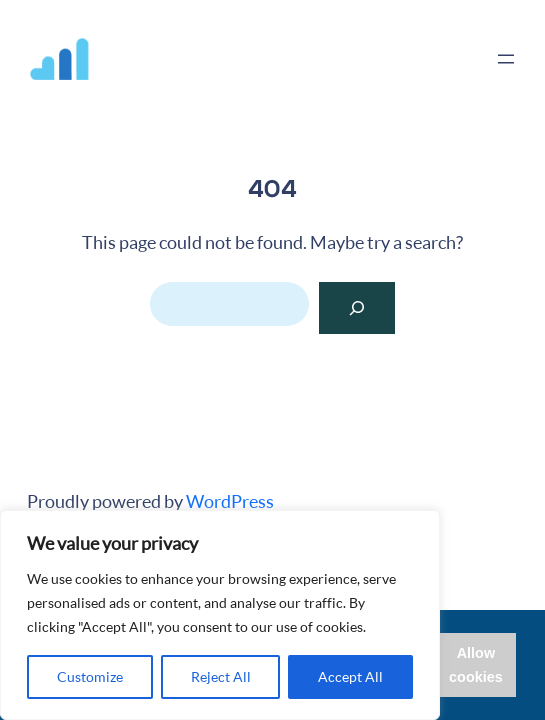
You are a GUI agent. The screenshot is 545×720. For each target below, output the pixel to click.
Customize (90, 676)
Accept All (350, 676)
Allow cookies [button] (476, 665)
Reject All (221, 676)
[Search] (357, 308)
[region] (220, 615)
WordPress (230, 501)
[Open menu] (506, 59)
